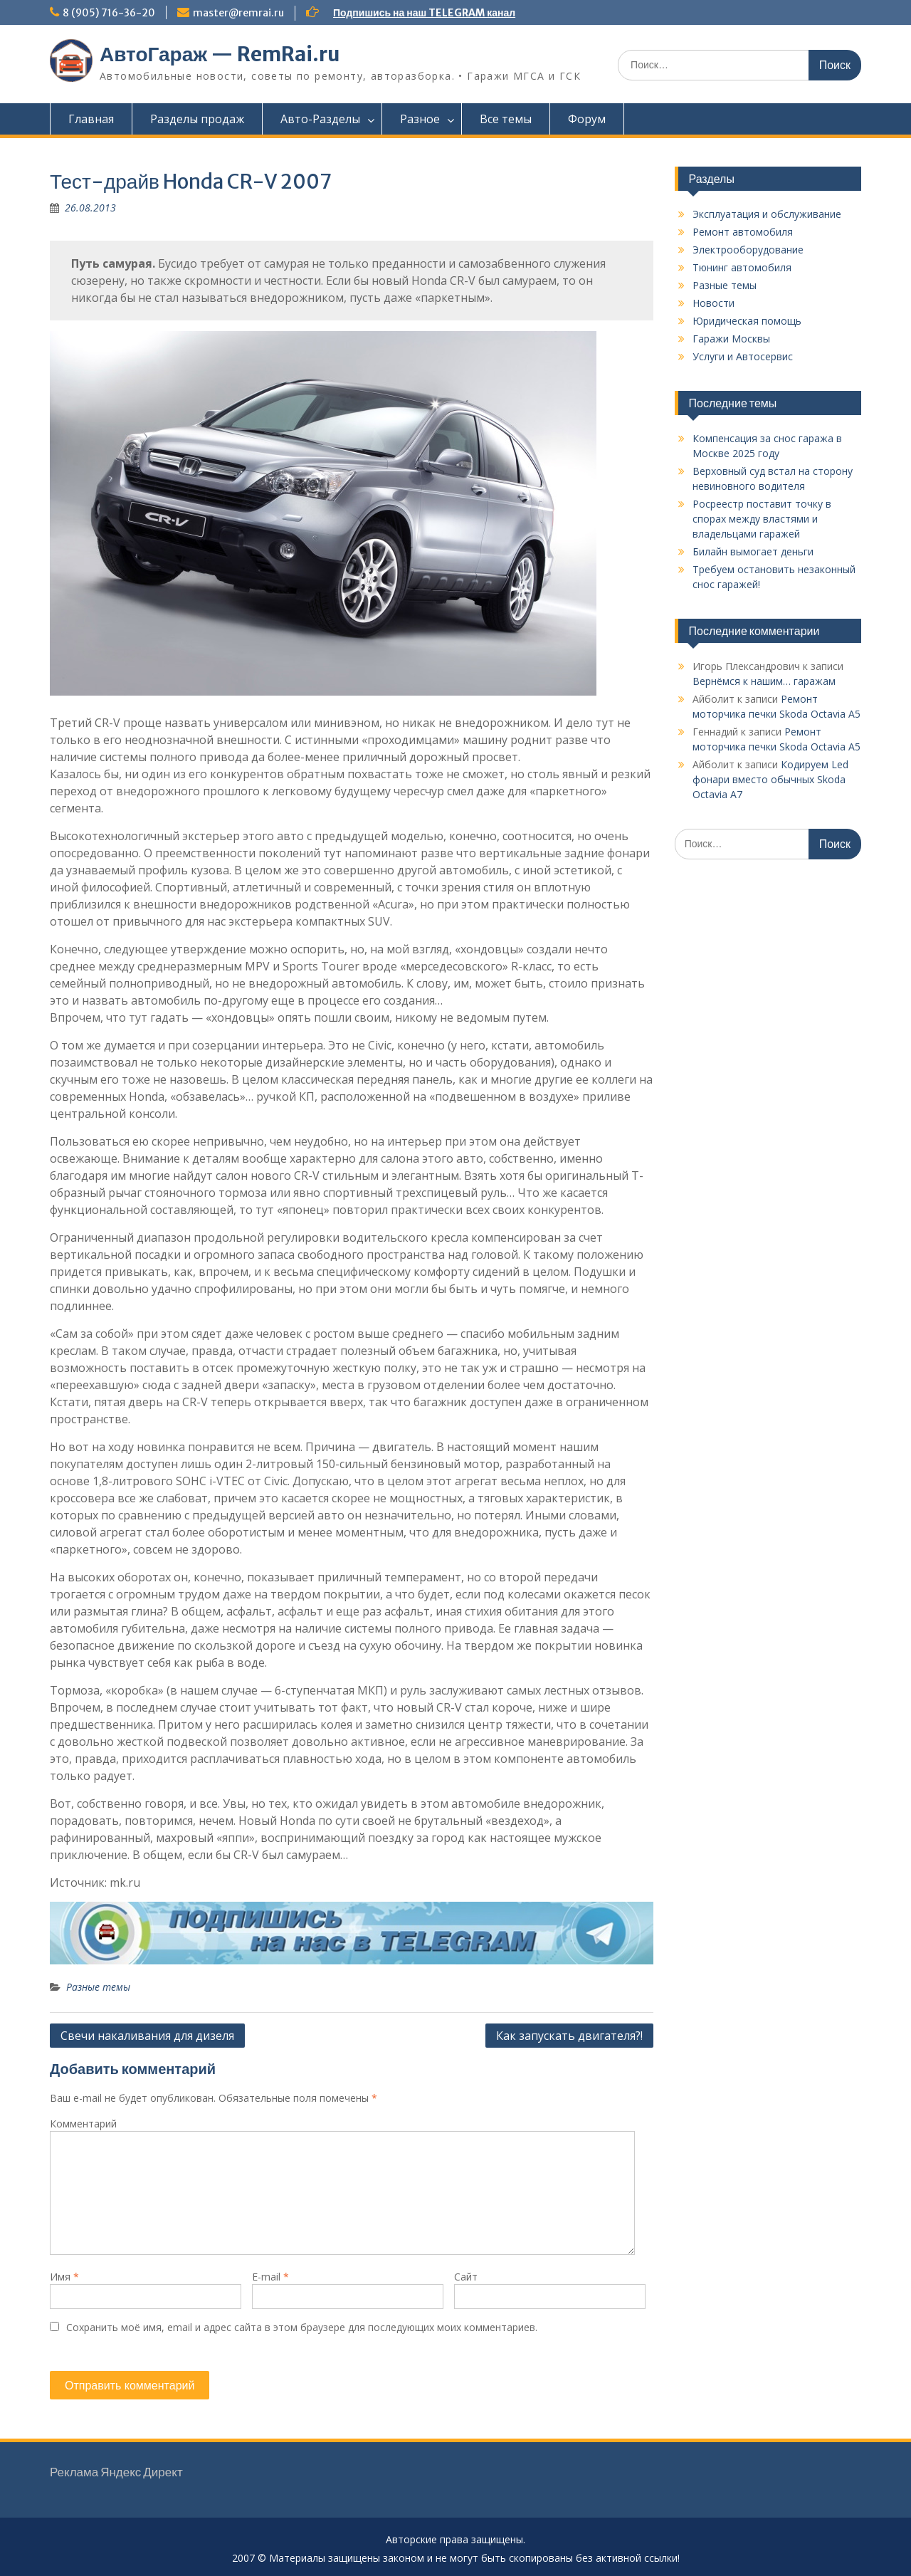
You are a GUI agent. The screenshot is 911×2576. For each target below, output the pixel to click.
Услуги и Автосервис (743, 356)
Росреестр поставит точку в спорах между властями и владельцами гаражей (762, 518)
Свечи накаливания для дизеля (147, 2035)
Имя (64, 2276)
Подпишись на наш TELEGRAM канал (424, 12)
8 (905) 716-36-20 (109, 12)
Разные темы (98, 1987)
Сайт (466, 2276)
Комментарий (83, 2123)
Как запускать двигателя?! (569, 2035)
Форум (587, 119)
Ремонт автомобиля (743, 232)
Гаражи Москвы (731, 338)
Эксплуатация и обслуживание (767, 214)
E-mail (270, 2276)
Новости (713, 303)
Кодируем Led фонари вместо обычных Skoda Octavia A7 (770, 779)
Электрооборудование (748, 249)
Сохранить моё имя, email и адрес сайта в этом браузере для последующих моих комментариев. (301, 2327)
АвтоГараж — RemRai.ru (220, 54)
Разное (420, 119)
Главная (91, 119)
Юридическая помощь (747, 321)
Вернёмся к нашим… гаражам (764, 681)
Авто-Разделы (320, 119)
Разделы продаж (197, 119)
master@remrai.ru (238, 12)
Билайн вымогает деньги (753, 551)
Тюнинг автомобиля (742, 267)
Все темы (506, 119)
